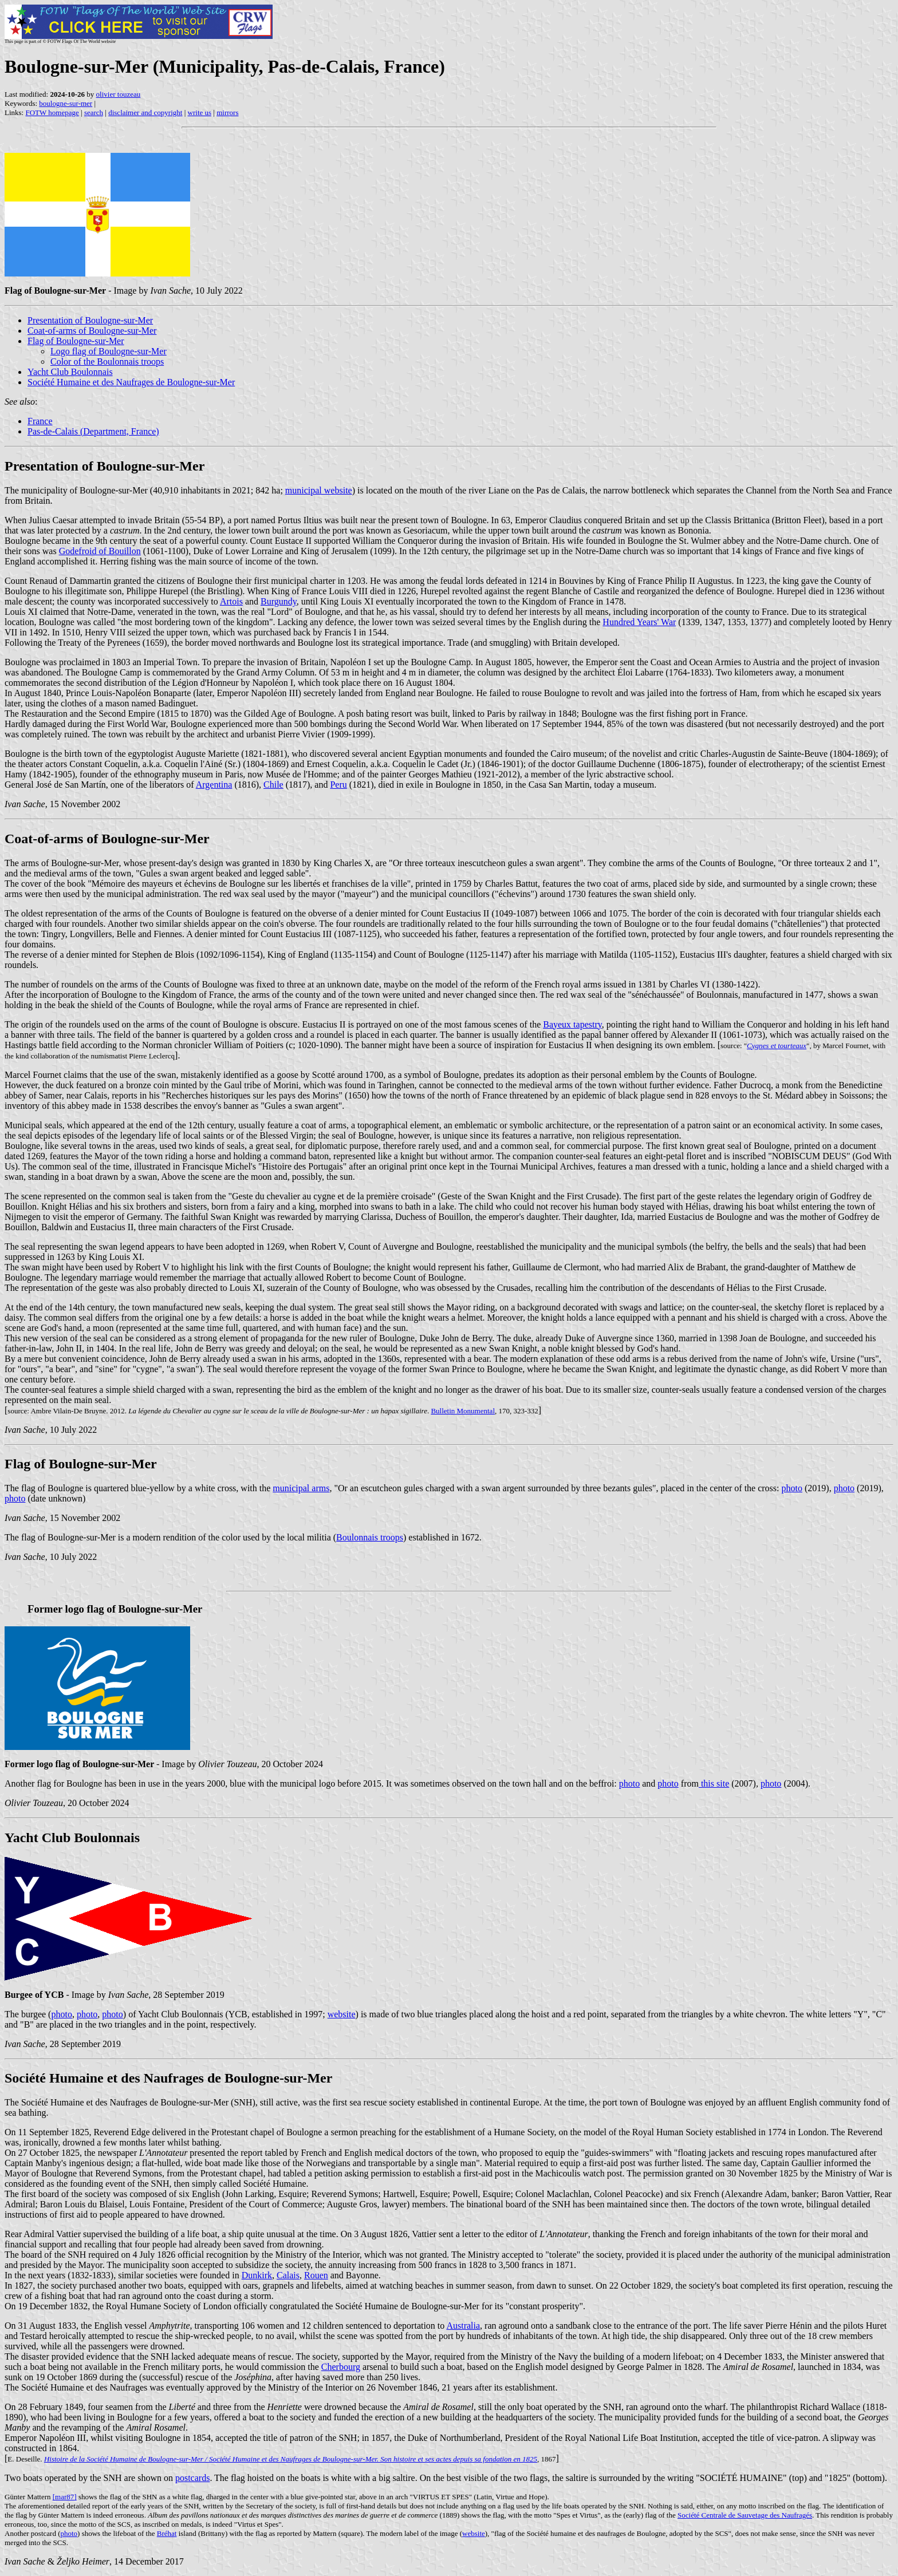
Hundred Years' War (639, 622)
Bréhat (167, 2533)
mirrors (227, 112)
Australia (463, 2325)
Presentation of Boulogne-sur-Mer (90, 320)
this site (714, 1783)
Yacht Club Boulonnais (70, 372)
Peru (338, 784)
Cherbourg (340, 2367)
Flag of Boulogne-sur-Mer (75, 341)
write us (200, 112)
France (40, 421)
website (342, 2014)
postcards (192, 2478)
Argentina (214, 784)
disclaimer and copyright (145, 112)
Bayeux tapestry (572, 1024)
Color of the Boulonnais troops (107, 361)
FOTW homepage (51, 112)
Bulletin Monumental (463, 1410)
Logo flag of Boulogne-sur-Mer (108, 351)
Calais (288, 2275)
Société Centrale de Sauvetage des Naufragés (745, 2515)
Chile (273, 784)
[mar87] (65, 2496)
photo (792, 1488)
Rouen (316, 2275)
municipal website (318, 490)
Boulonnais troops (369, 1537)
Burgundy (279, 601)
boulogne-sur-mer (65, 103)
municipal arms (301, 1488)
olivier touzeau (118, 94)
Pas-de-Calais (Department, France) (93, 431)
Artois (231, 601)
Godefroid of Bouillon (100, 551)
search (93, 112)
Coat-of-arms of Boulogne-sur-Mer (91, 330)
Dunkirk (257, 2275)
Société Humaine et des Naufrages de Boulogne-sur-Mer (131, 382)
